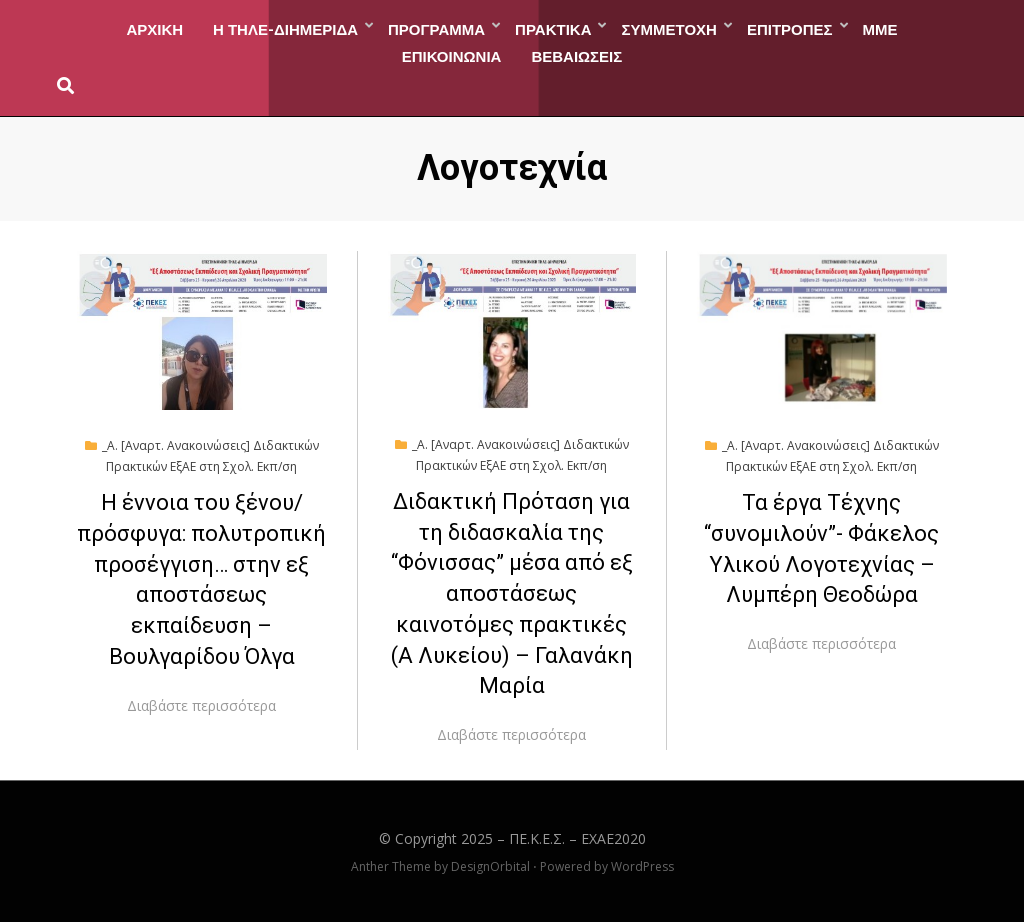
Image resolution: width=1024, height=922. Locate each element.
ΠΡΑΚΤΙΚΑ (553, 28)
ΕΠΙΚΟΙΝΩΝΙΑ (452, 55)
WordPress (642, 866)
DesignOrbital (490, 866)
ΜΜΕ (880, 28)
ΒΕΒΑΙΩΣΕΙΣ (576, 55)
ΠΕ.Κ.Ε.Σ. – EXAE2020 (577, 838)
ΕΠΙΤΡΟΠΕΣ (790, 28)
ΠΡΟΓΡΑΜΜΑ (436, 28)
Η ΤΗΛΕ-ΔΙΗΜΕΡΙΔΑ (285, 28)
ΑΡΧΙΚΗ (154, 28)
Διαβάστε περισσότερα (201, 705)
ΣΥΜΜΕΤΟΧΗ (668, 28)
